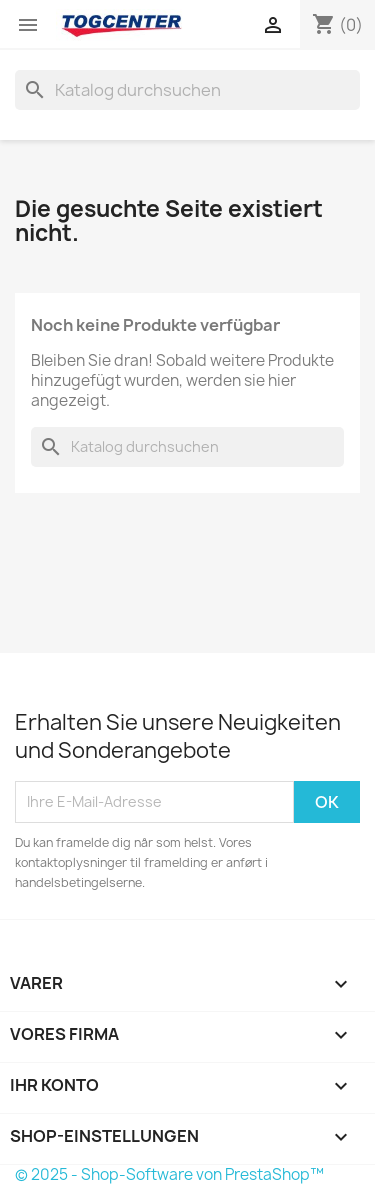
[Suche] (187, 90)
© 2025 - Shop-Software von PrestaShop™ (169, 1174)
